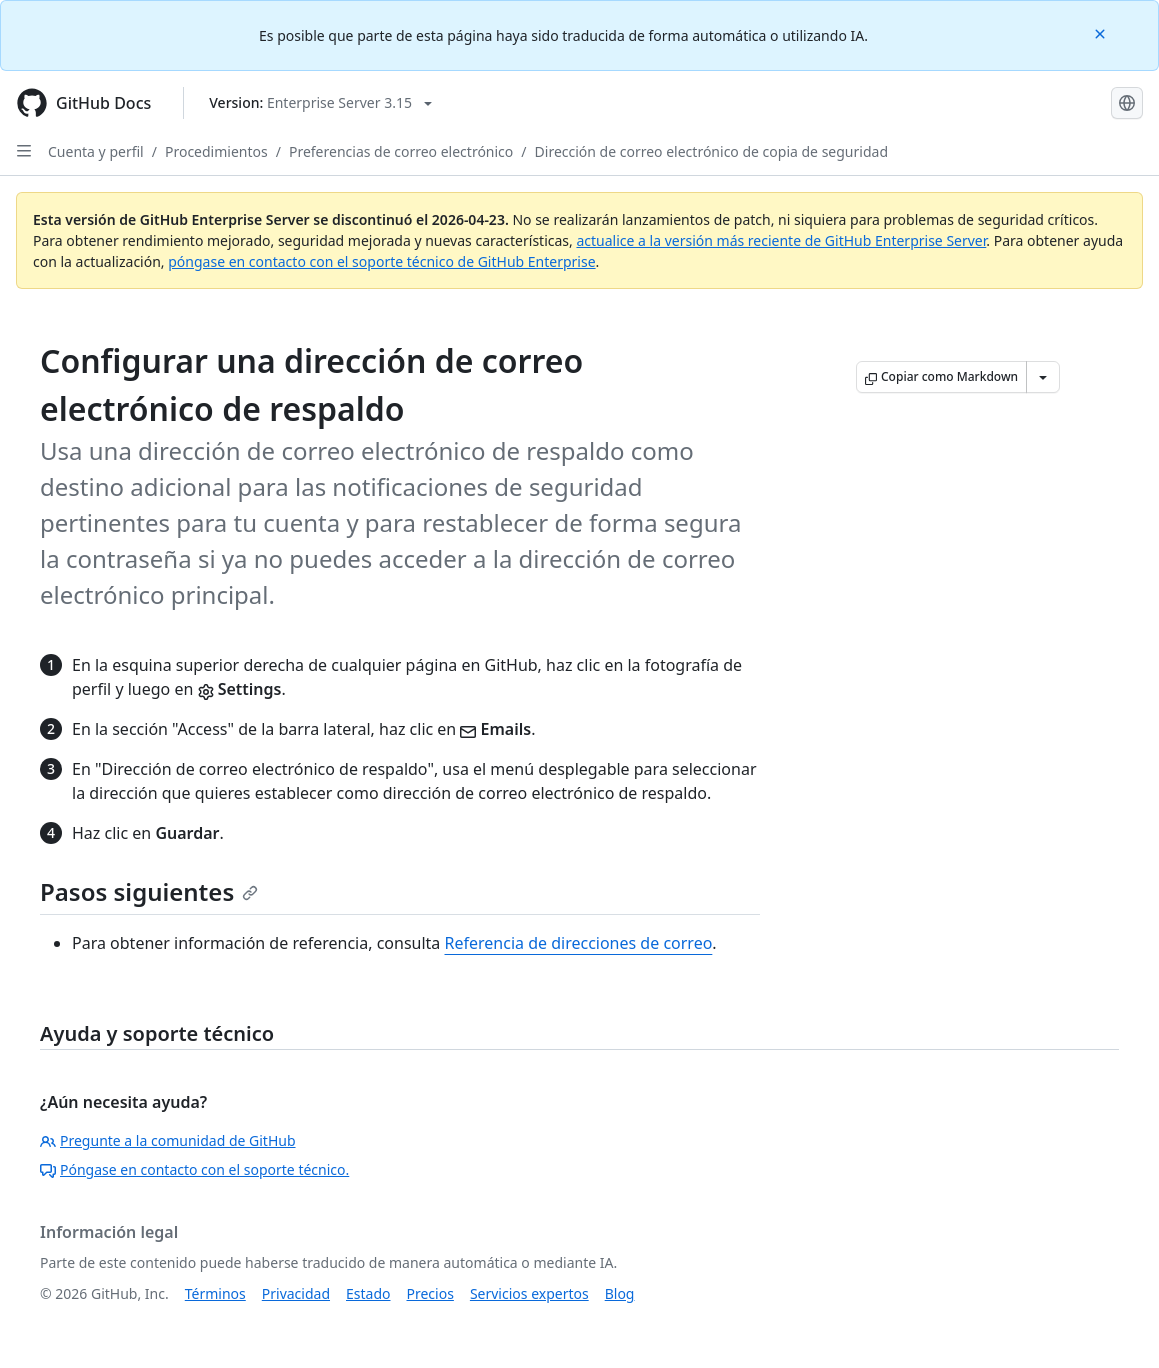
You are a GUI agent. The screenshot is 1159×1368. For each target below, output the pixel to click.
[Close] (1102, 32)
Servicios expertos (529, 1293)
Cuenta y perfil (96, 151)
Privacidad (296, 1293)
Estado (368, 1293)
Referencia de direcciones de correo (579, 943)
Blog (620, 1293)
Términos (215, 1293)
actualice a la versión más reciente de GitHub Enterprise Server (781, 240)
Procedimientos (216, 151)
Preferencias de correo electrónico (401, 151)
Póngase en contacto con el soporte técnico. (194, 1169)
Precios (430, 1293)
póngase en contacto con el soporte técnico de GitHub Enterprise (381, 261)
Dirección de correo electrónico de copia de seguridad (711, 151)
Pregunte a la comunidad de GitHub (168, 1140)
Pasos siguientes (149, 891)
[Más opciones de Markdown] (1043, 377)
